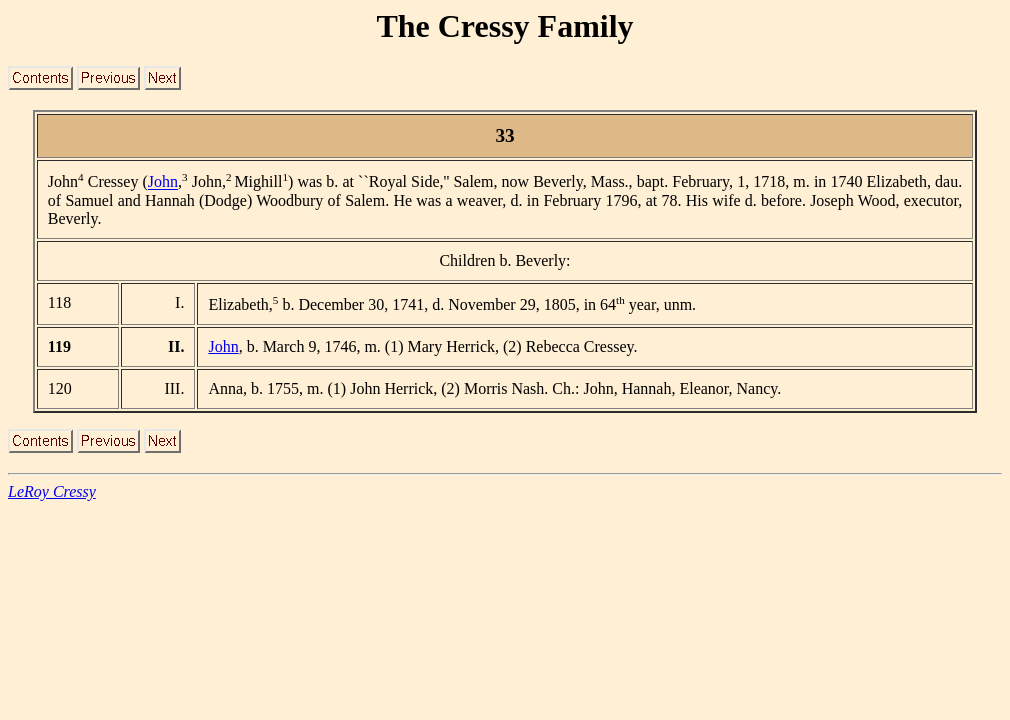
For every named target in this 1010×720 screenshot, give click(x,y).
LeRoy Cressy (52, 491)
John (163, 182)
